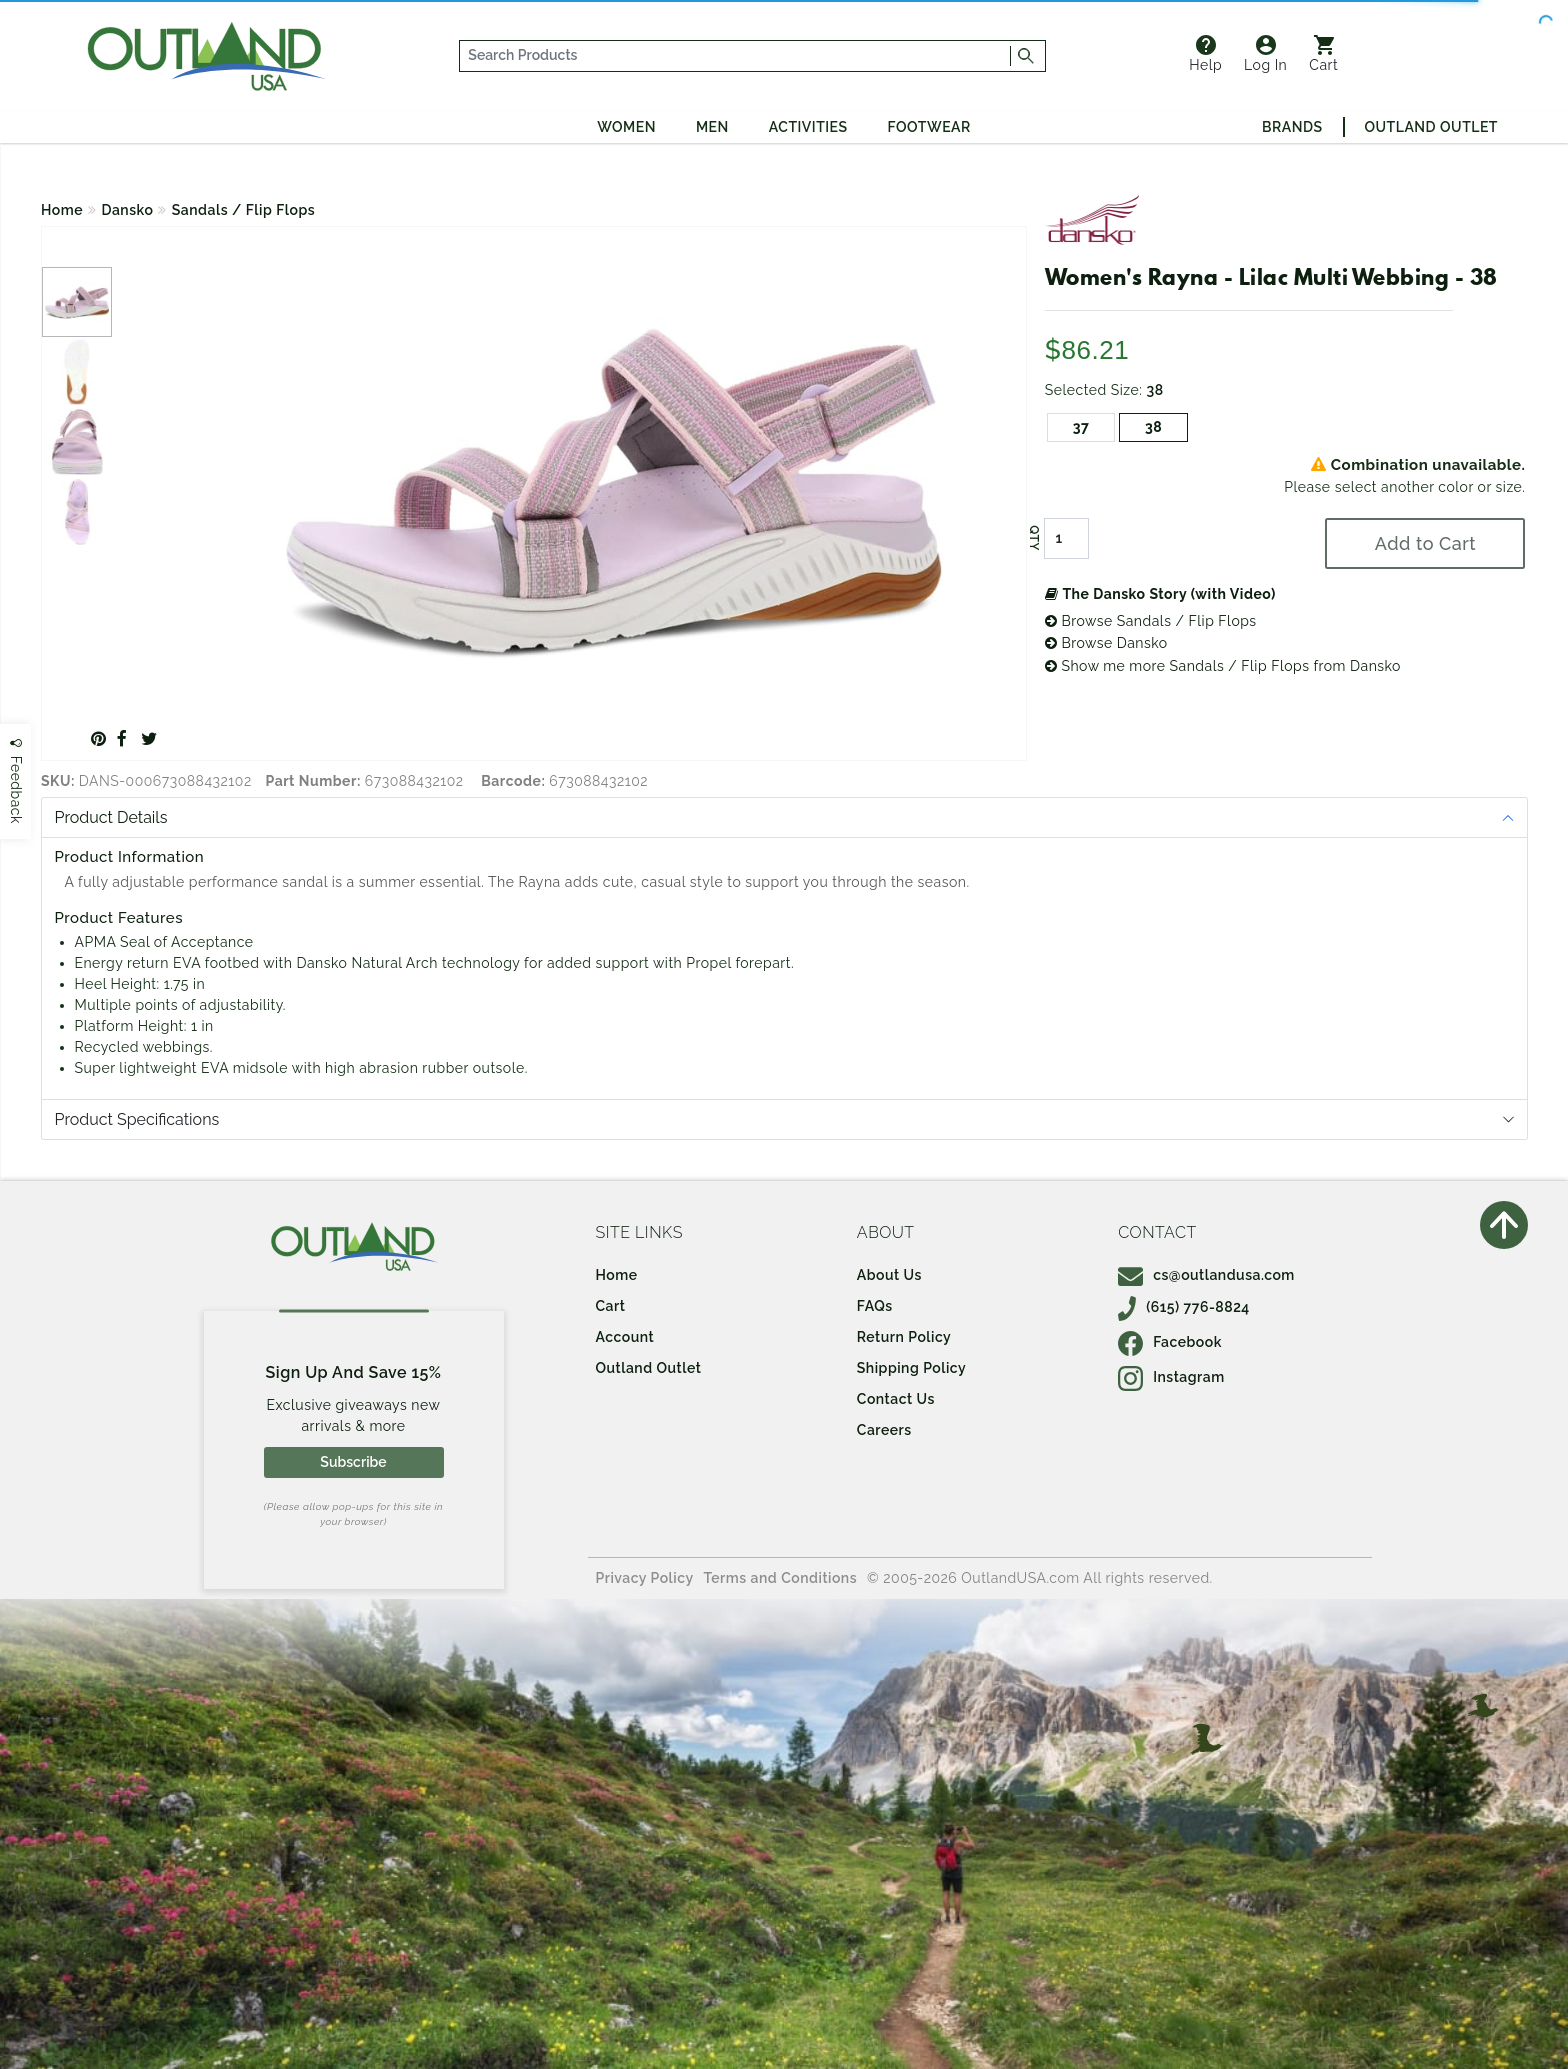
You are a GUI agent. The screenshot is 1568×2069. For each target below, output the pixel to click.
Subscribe (353, 1462)
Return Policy (904, 1337)
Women (626, 127)
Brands (1292, 127)
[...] (735, 56)
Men (712, 127)
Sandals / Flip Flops (243, 210)
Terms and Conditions (781, 1578)
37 (1081, 427)
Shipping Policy (911, 1368)
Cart (1323, 54)
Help (1205, 54)
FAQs (875, 1306)
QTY (1034, 538)
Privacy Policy (645, 1578)
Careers (884, 1430)
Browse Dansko (1106, 643)
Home (62, 210)
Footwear (929, 127)
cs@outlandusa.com (1206, 1275)
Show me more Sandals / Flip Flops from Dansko (1223, 666)
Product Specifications (137, 1119)
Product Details (111, 817)
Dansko (128, 210)
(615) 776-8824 (1184, 1307)
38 (1153, 427)
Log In (1265, 54)
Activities (808, 127)
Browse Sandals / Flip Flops (1151, 621)
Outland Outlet (1431, 127)
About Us (889, 1275)
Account (625, 1337)
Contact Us (896, 1399)
